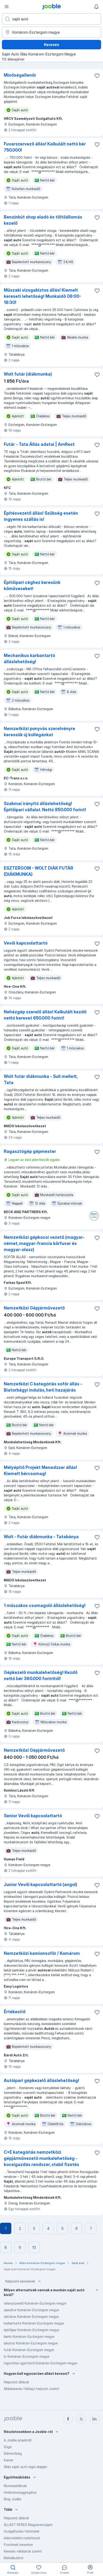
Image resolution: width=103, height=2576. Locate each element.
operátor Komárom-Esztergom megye (31, 2310)
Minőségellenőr (20, 75)
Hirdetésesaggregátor (20, 2492)
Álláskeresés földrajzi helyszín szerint (31, 2389)
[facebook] (68, 2419)
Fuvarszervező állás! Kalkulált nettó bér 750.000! (45, 147)
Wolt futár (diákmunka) (28, 374)
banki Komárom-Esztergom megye (29, 2336)
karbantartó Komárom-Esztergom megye (34, 2323)
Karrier (8, 2460)
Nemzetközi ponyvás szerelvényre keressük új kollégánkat (39, 731)
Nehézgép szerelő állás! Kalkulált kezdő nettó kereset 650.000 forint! (45, 1014)
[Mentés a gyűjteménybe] (97, 76)
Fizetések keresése (18, 2545)
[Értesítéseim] (96, 7)
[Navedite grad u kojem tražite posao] (51, 32)
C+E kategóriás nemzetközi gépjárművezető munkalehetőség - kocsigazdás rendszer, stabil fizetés (41, 2158)
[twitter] (81, 2419)
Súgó (8, 2447)
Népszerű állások (16, 2382)
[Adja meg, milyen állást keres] (51, 19)
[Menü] (6, 6)
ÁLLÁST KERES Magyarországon (28, 2525)
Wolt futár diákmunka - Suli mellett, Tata (40, 1079)
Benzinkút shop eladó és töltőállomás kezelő (43, 220)
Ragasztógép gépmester (30, 1151)
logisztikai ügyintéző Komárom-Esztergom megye (40, 2363)
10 (34, 2247)
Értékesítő (15, 2011)
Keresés (51, 44)
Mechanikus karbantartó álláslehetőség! (29, 658)
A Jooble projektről (17, 2440)
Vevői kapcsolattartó (25, 943)
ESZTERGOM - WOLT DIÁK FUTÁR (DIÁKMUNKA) (38, 871)
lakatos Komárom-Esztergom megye (31, 2343)
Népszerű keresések (23, 2281)
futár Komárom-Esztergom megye (29, 2350)
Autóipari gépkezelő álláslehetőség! (41, 2080)
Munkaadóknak (15, 2486)
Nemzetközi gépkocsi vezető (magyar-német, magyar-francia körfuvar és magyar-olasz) (44, 1243)
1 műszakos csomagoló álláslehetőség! (45, 1605)
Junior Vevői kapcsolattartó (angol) (40, 1884)
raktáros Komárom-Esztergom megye (31, 2317)
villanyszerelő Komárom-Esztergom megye (35, 2303)
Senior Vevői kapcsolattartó (33, 1815)
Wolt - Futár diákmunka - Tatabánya (41, 1536)
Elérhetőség (13, 2453)
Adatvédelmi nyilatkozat (22, 2538)
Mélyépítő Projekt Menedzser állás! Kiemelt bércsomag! (40, 1470)
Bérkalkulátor (13, 2558)
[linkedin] (94, 2419)
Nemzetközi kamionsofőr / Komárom (42, 1953)
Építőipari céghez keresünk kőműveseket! (32, 585)
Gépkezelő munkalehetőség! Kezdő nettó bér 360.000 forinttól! (40, 1675)
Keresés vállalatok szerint (23, 2551)
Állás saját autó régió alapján (25, 2467)
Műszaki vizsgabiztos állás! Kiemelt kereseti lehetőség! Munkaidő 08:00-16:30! (42, 296)
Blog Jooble (12, 2499)
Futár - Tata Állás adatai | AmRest (39, 444)
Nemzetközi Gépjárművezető (34, 1307)
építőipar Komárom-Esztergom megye (31, 2330)
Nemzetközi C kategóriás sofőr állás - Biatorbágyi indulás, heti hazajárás (43, 1387)
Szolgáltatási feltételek (21, 2531)
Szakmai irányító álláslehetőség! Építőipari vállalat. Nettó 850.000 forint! (45, 806)
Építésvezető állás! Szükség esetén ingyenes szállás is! (41, 516)
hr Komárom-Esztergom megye (26, 2356)
